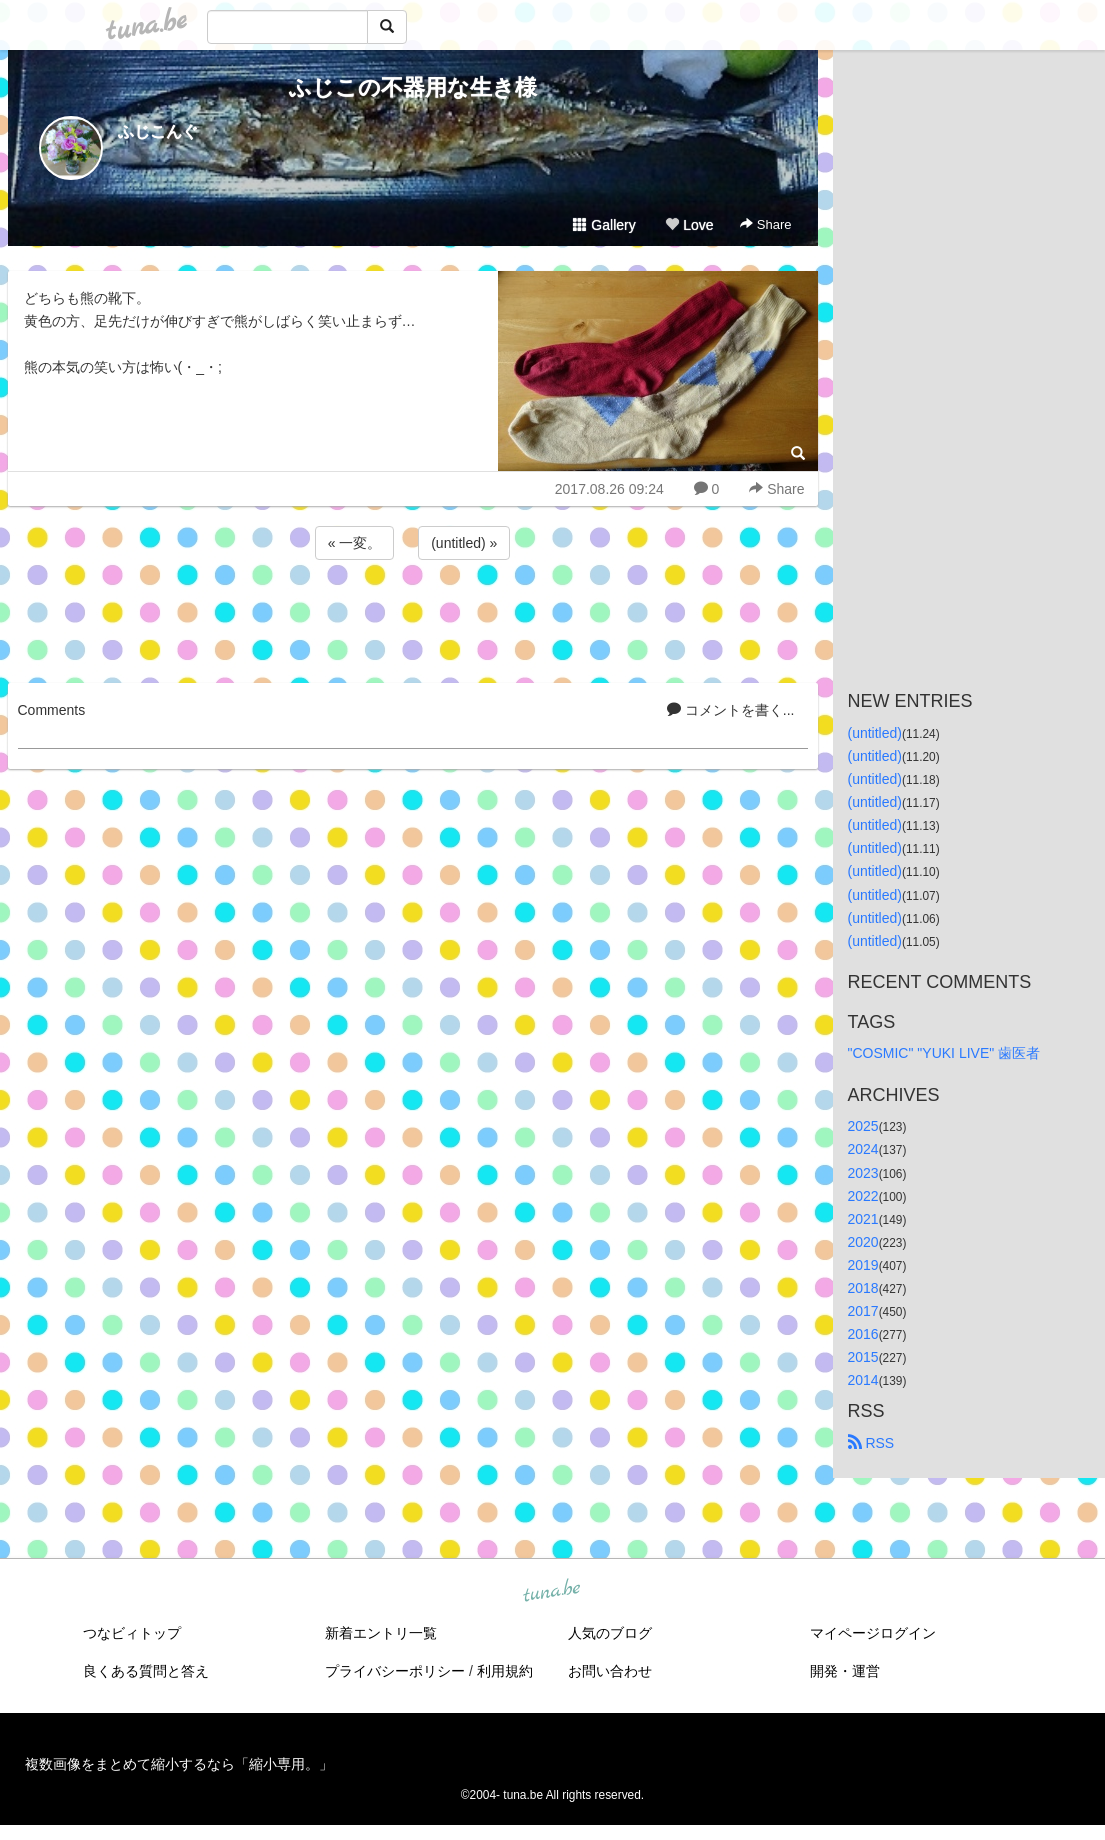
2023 (863, 1173)
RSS (871, 1443)
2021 (863, 1219)
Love (689, 225)
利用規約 (505, 1671)
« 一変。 (355, 543)
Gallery (604, 225)
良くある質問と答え (146, 1671)
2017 (863, 1311)
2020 (863, 1242)
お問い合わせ (610, 1671)
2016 (863, 1334)
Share (765, 224)
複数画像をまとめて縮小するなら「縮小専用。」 (179, 1764)
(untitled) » (464, 543)
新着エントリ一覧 (381, 1633)
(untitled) (875, 733)
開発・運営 (845, 1671)
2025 (863, 1126)
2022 (863, 1196)
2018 (863, 1288)
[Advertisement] (413, 618)
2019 (863, 1265)
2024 (863, 1149)
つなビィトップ (132, 1633)
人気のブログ (610, 1633)
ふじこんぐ (158, 131)
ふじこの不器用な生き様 (413, 87)
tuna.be (552, 1592)
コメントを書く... (731, 710)
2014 (863, 1380)
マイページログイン (873, 1633)
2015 (863, 1357)
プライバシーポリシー (395, 1671)
